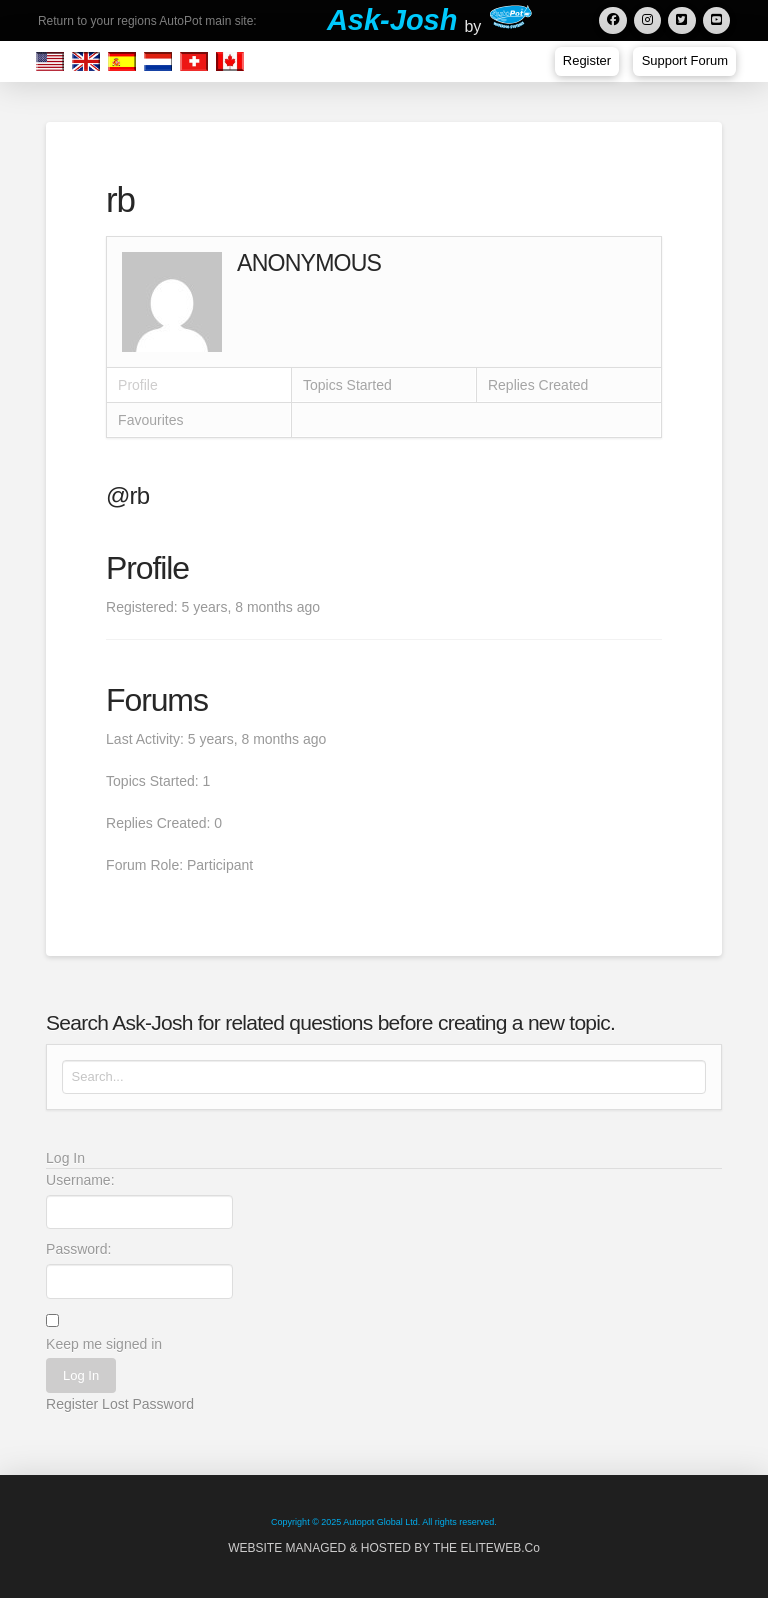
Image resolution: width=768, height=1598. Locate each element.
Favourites (150, 420)
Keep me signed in (104, 1344)
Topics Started (347, 385)
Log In (81, 1375)
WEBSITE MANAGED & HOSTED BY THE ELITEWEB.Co (384, 1548)
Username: (80, 1180)
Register (72, 1404)
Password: (78, 1249)
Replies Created (538, 385)
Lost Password (148, 1404)
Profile (138, 385)
